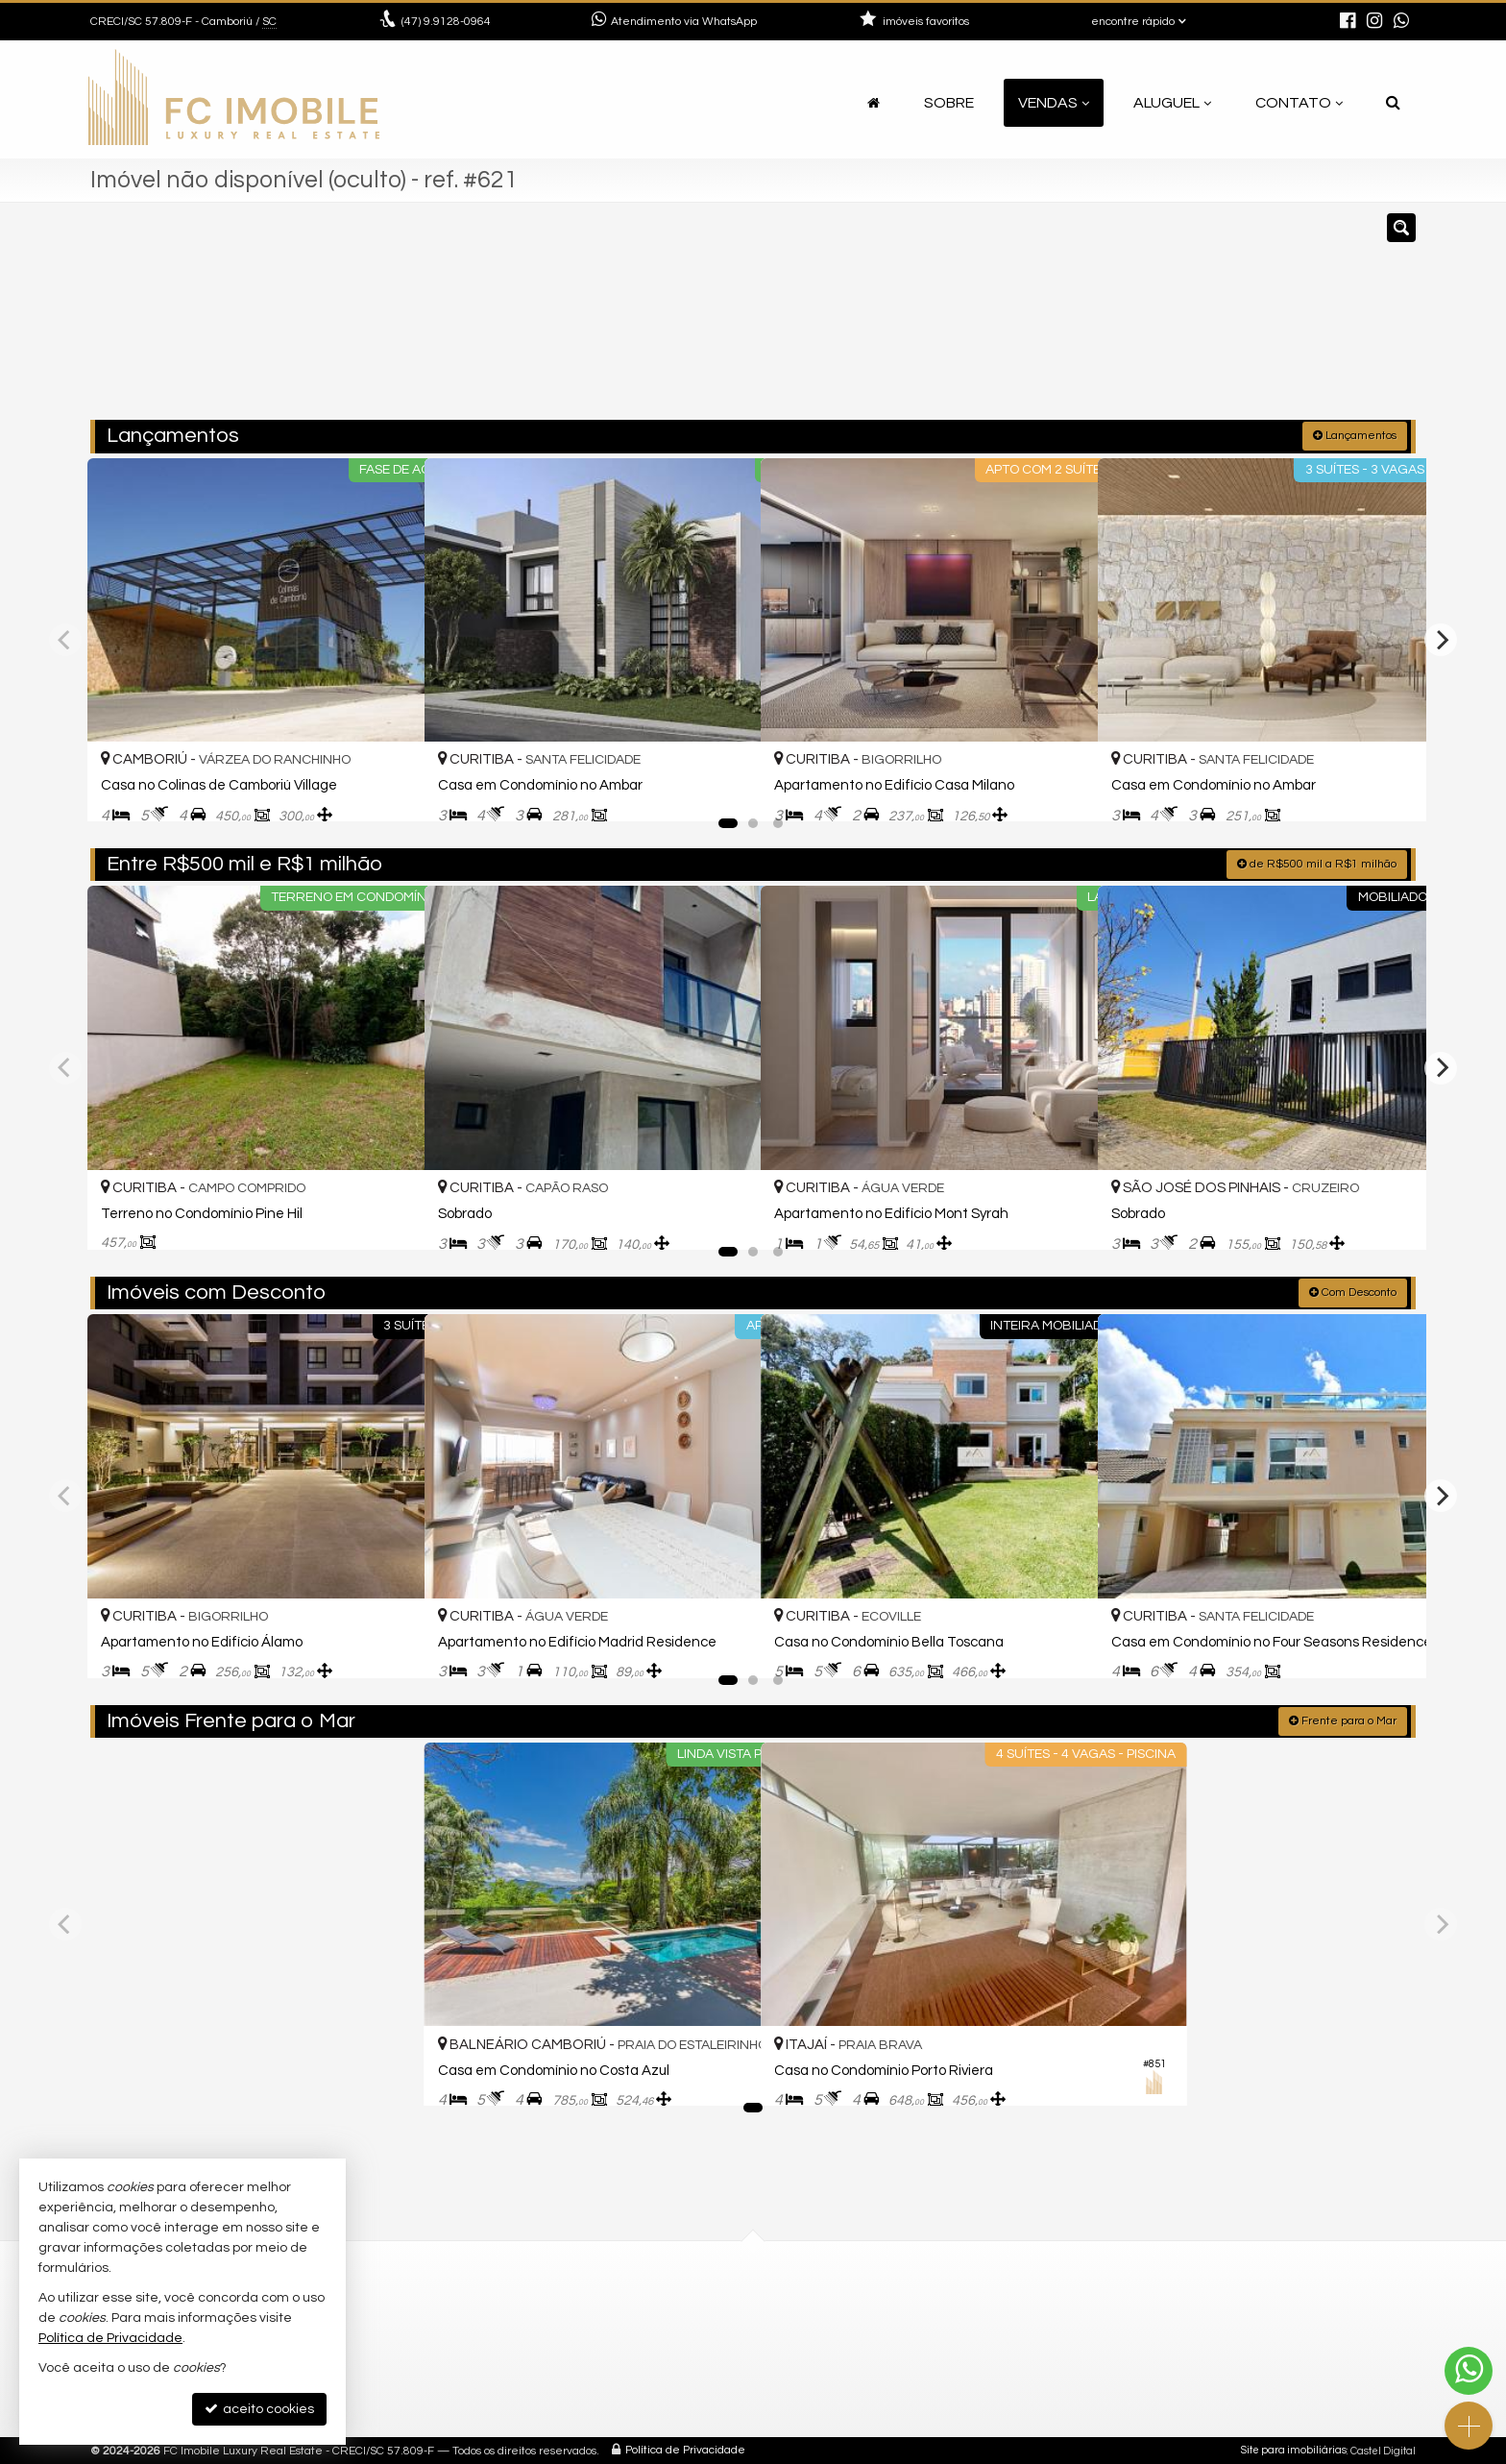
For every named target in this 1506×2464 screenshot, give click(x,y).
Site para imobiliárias (1294, 2449)
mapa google (491, 2374)
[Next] (1440, 638)
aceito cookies (259, 2409)
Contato (1299, 102)
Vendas (1053, 102)
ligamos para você (845, 2374)
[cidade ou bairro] (966, 320)
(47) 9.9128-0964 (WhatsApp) (877, 2305)
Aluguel (1172, 102)
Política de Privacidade (685, 2449)
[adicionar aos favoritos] (388, 789)
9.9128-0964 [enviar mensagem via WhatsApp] (446, 21)
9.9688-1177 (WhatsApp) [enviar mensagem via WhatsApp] (877, 2328)
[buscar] (1144, 320)
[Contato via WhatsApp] (1469, 2371)
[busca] (1393, 103)
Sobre (949, 102)
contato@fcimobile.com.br (872, 2351)
